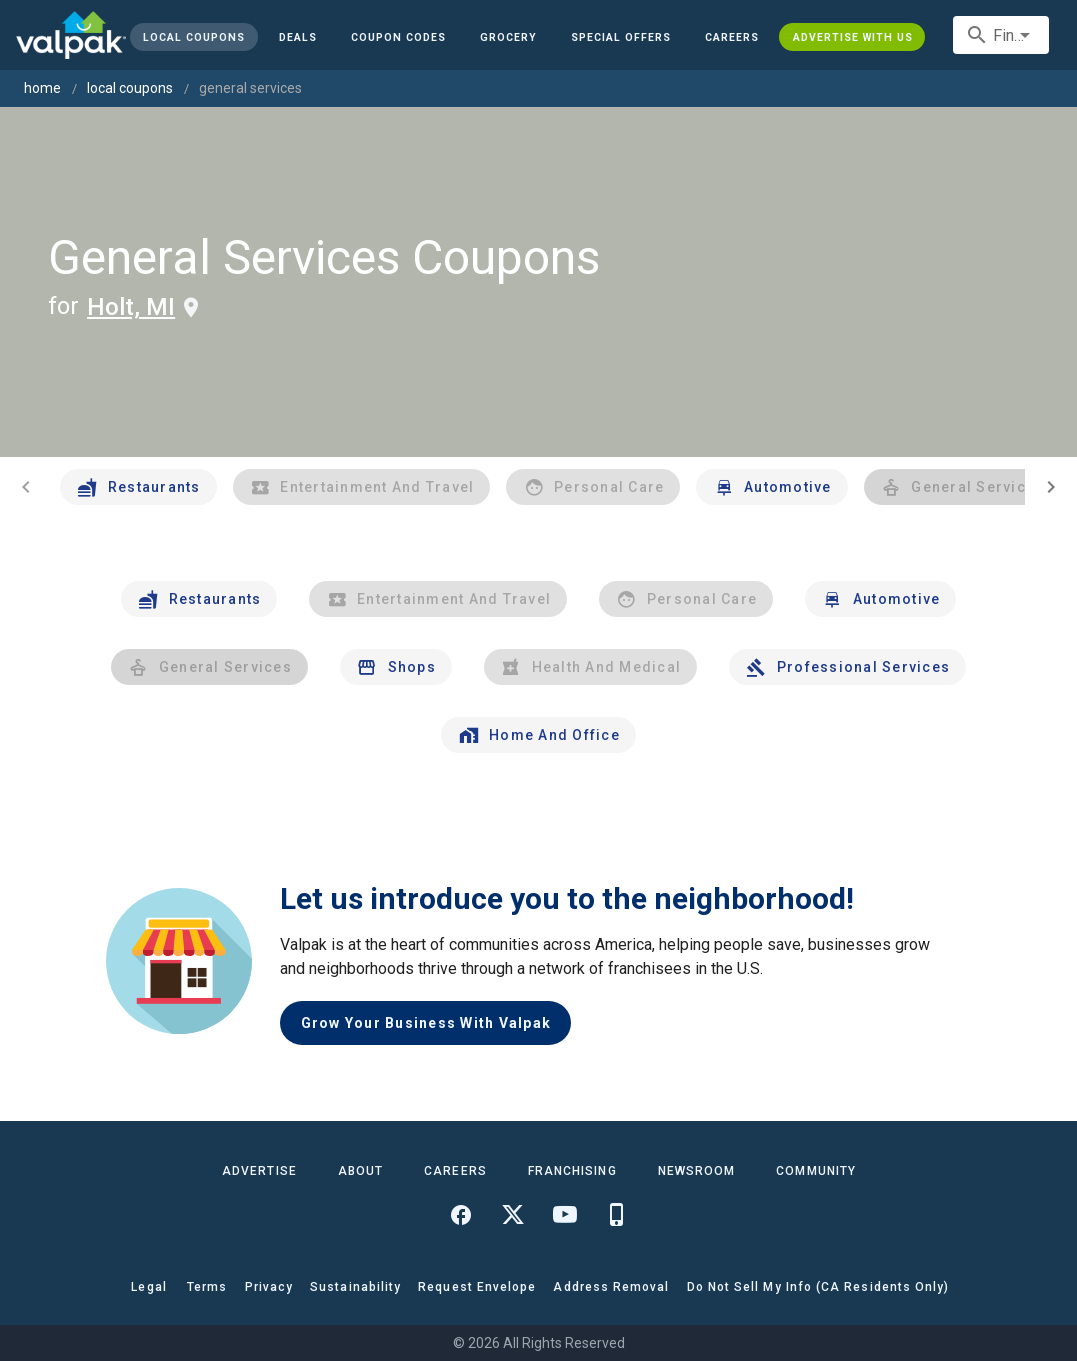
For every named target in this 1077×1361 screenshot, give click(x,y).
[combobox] (1001, 35)
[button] (621, 37)
